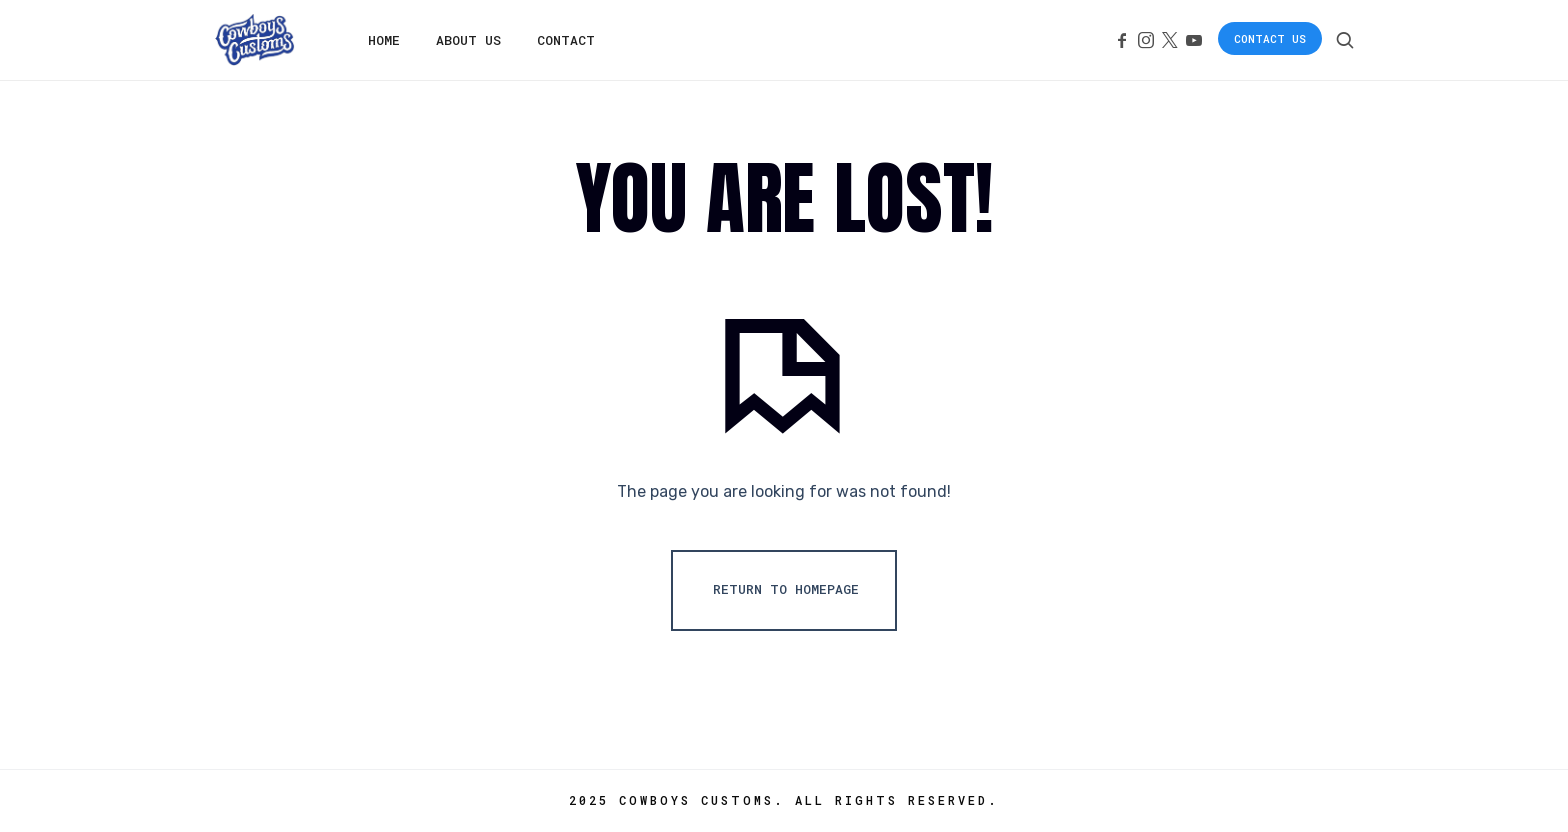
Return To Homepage (786, 589)
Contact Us (1270, 38)
